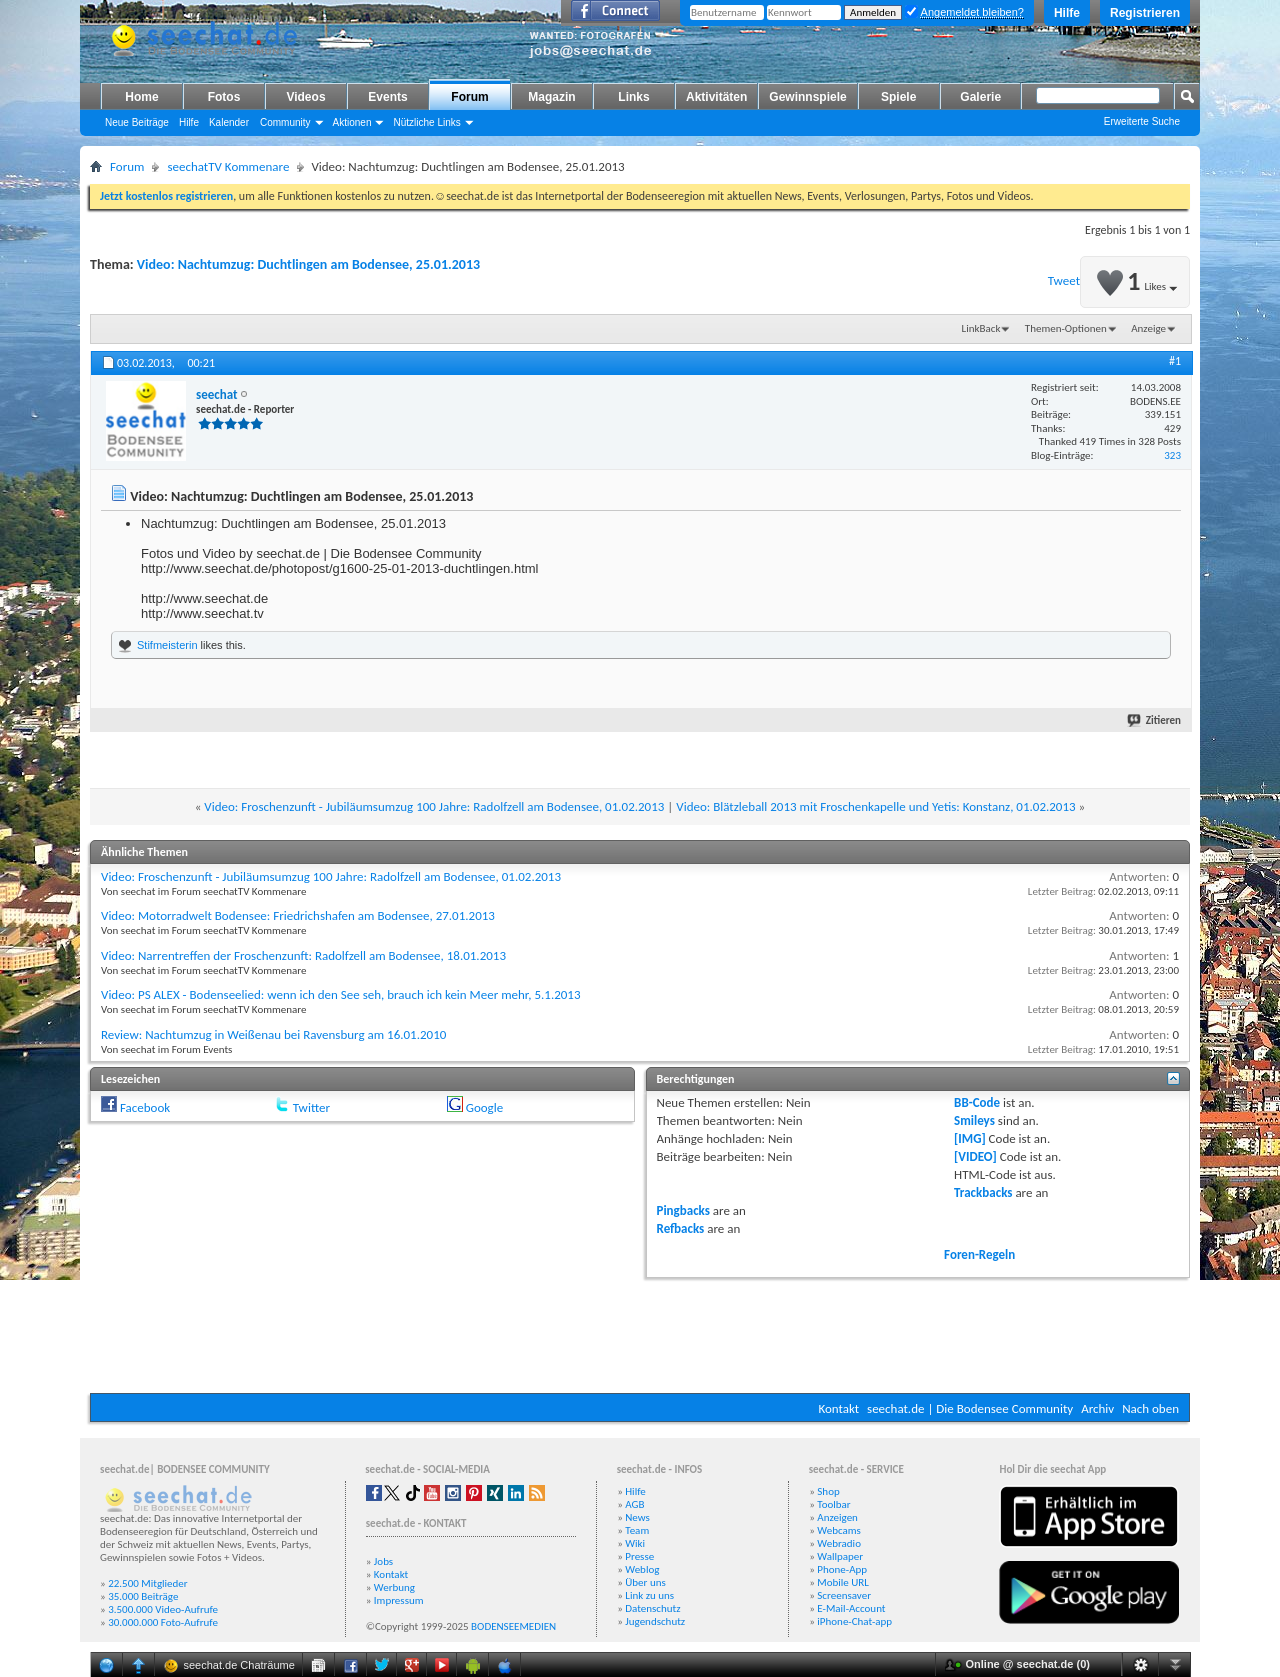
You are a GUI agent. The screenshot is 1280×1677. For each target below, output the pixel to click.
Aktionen (352, 122)
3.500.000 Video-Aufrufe (163, 1609)
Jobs (383, 1561)
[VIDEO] (975, 1156)
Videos (305, 97)
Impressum (399, 1600)
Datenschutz (652, 1608)
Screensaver (844, 1595)
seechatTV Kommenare (228, 166)
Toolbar (833, 1504)
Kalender (229, 122)
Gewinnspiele (807, 97)
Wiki (635, 1543)
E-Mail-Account (851, 1608)
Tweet (1064, 280)
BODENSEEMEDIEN (513, 1626)
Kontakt (838, 1408)
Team (637, 1530)
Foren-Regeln (979, 1254)
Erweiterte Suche (1142, 121)
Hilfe (1067, 13)
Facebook (145, 1107)
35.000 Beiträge (143, 1596)
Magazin (551, 97)
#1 (1175, 361)
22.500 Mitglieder (148, 1583)
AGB (634, 1504)
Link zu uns (649, 1595)
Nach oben (1150, 1408)
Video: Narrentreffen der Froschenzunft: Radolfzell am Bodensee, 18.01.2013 (303, 955)
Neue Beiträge (137, 122)
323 (1172, 455)
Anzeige (1148, 328)
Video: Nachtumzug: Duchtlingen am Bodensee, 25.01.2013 (308, 264)
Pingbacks (683, 1210)
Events (387, 97)
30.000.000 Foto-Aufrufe (163, 1622)
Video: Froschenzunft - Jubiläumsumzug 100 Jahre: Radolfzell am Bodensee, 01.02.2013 (434, 806)
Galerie (980, 97)
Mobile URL (843, 1582)
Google (484, 1107)
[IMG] (970, 1138)
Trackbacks (983, 1192)
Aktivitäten (716, 97)
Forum (469, 97)
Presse (639, 1556)
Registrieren (1145, 13)
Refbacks (681, 1228)
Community (285, 122)
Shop (828, 1491)
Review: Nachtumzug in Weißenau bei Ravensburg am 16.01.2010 (273, 1034)
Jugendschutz (655, 1621)
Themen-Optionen (1066, 328)
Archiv (1097, 1408)
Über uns (645, 1582)
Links (633, 97)
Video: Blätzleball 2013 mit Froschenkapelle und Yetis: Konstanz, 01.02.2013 (875, 806)
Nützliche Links (426, 122)
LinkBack (981, 328)
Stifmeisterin (167, 645)
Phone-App (842, 1569)
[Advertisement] (640, 1333)
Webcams (839, 1530)
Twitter (311, 1107)
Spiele (898, 97)
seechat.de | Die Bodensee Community (970, 1408)
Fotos (224, 97)
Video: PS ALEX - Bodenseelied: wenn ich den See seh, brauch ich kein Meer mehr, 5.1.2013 (341, 994)
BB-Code (977, 1102)
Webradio (839, 1543)
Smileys (974, 1120)
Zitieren (1155, 720)
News (637, 1517)
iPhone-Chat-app (854, 1621)
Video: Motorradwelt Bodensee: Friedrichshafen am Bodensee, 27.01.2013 (298, 915)
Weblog (642, 1569)
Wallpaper (840, 1556)
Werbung (394, 1587)
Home (141, 97)
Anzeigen (837, 1517)
